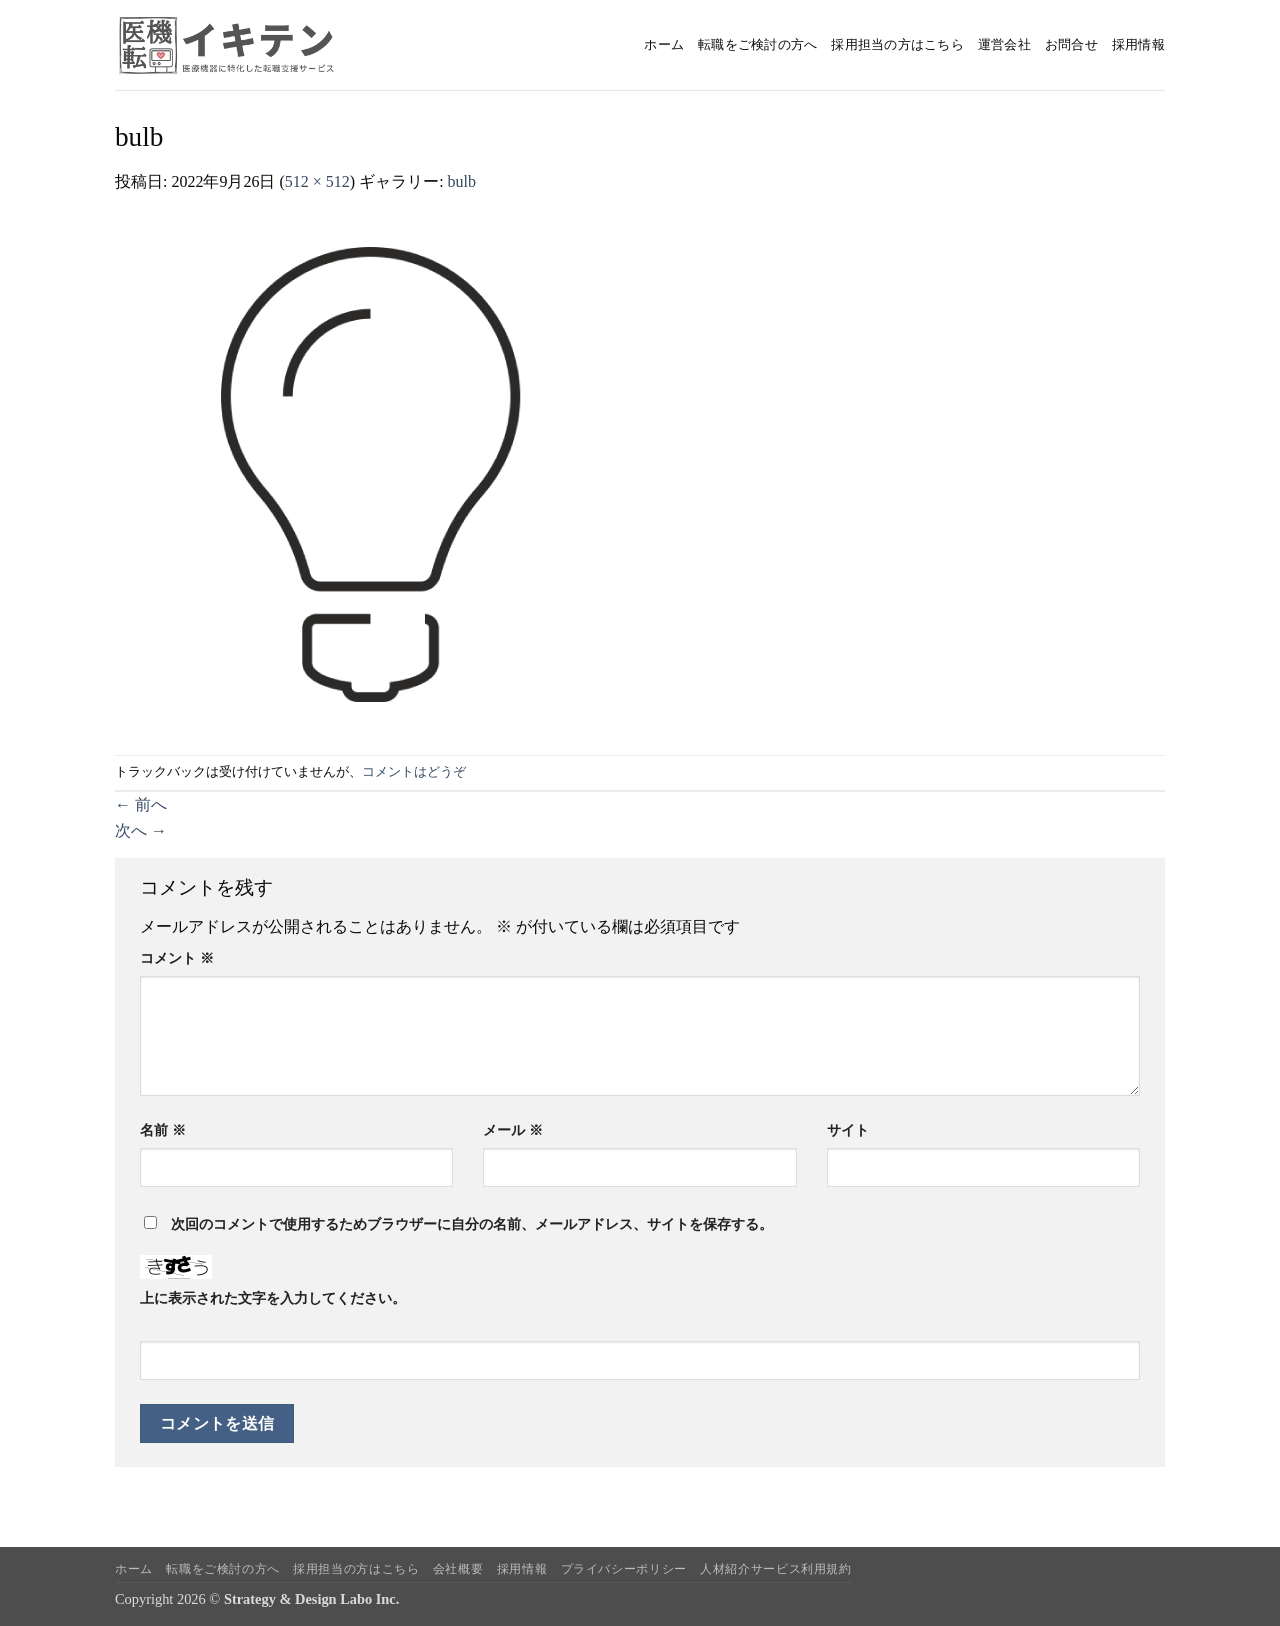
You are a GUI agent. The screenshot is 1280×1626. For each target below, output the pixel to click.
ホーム (664, 45)
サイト (848, 1130)
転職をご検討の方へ (757, 45)
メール (513, 1130)
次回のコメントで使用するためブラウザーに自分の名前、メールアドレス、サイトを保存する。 (472, 1224)
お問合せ (1071, 45)
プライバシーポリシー (624, 1569)
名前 (163, 1130)
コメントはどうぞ (414, 772)
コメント (177, 958)
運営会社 (1004, 45)
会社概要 (458, 1569)
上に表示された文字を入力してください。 (273, 1298)
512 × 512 (317, 181)
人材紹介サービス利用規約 (775, 1569)
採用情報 (1138, 45)
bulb (462, 181)
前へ (141, 804)
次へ (141, 830)
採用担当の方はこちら (897, 45)
